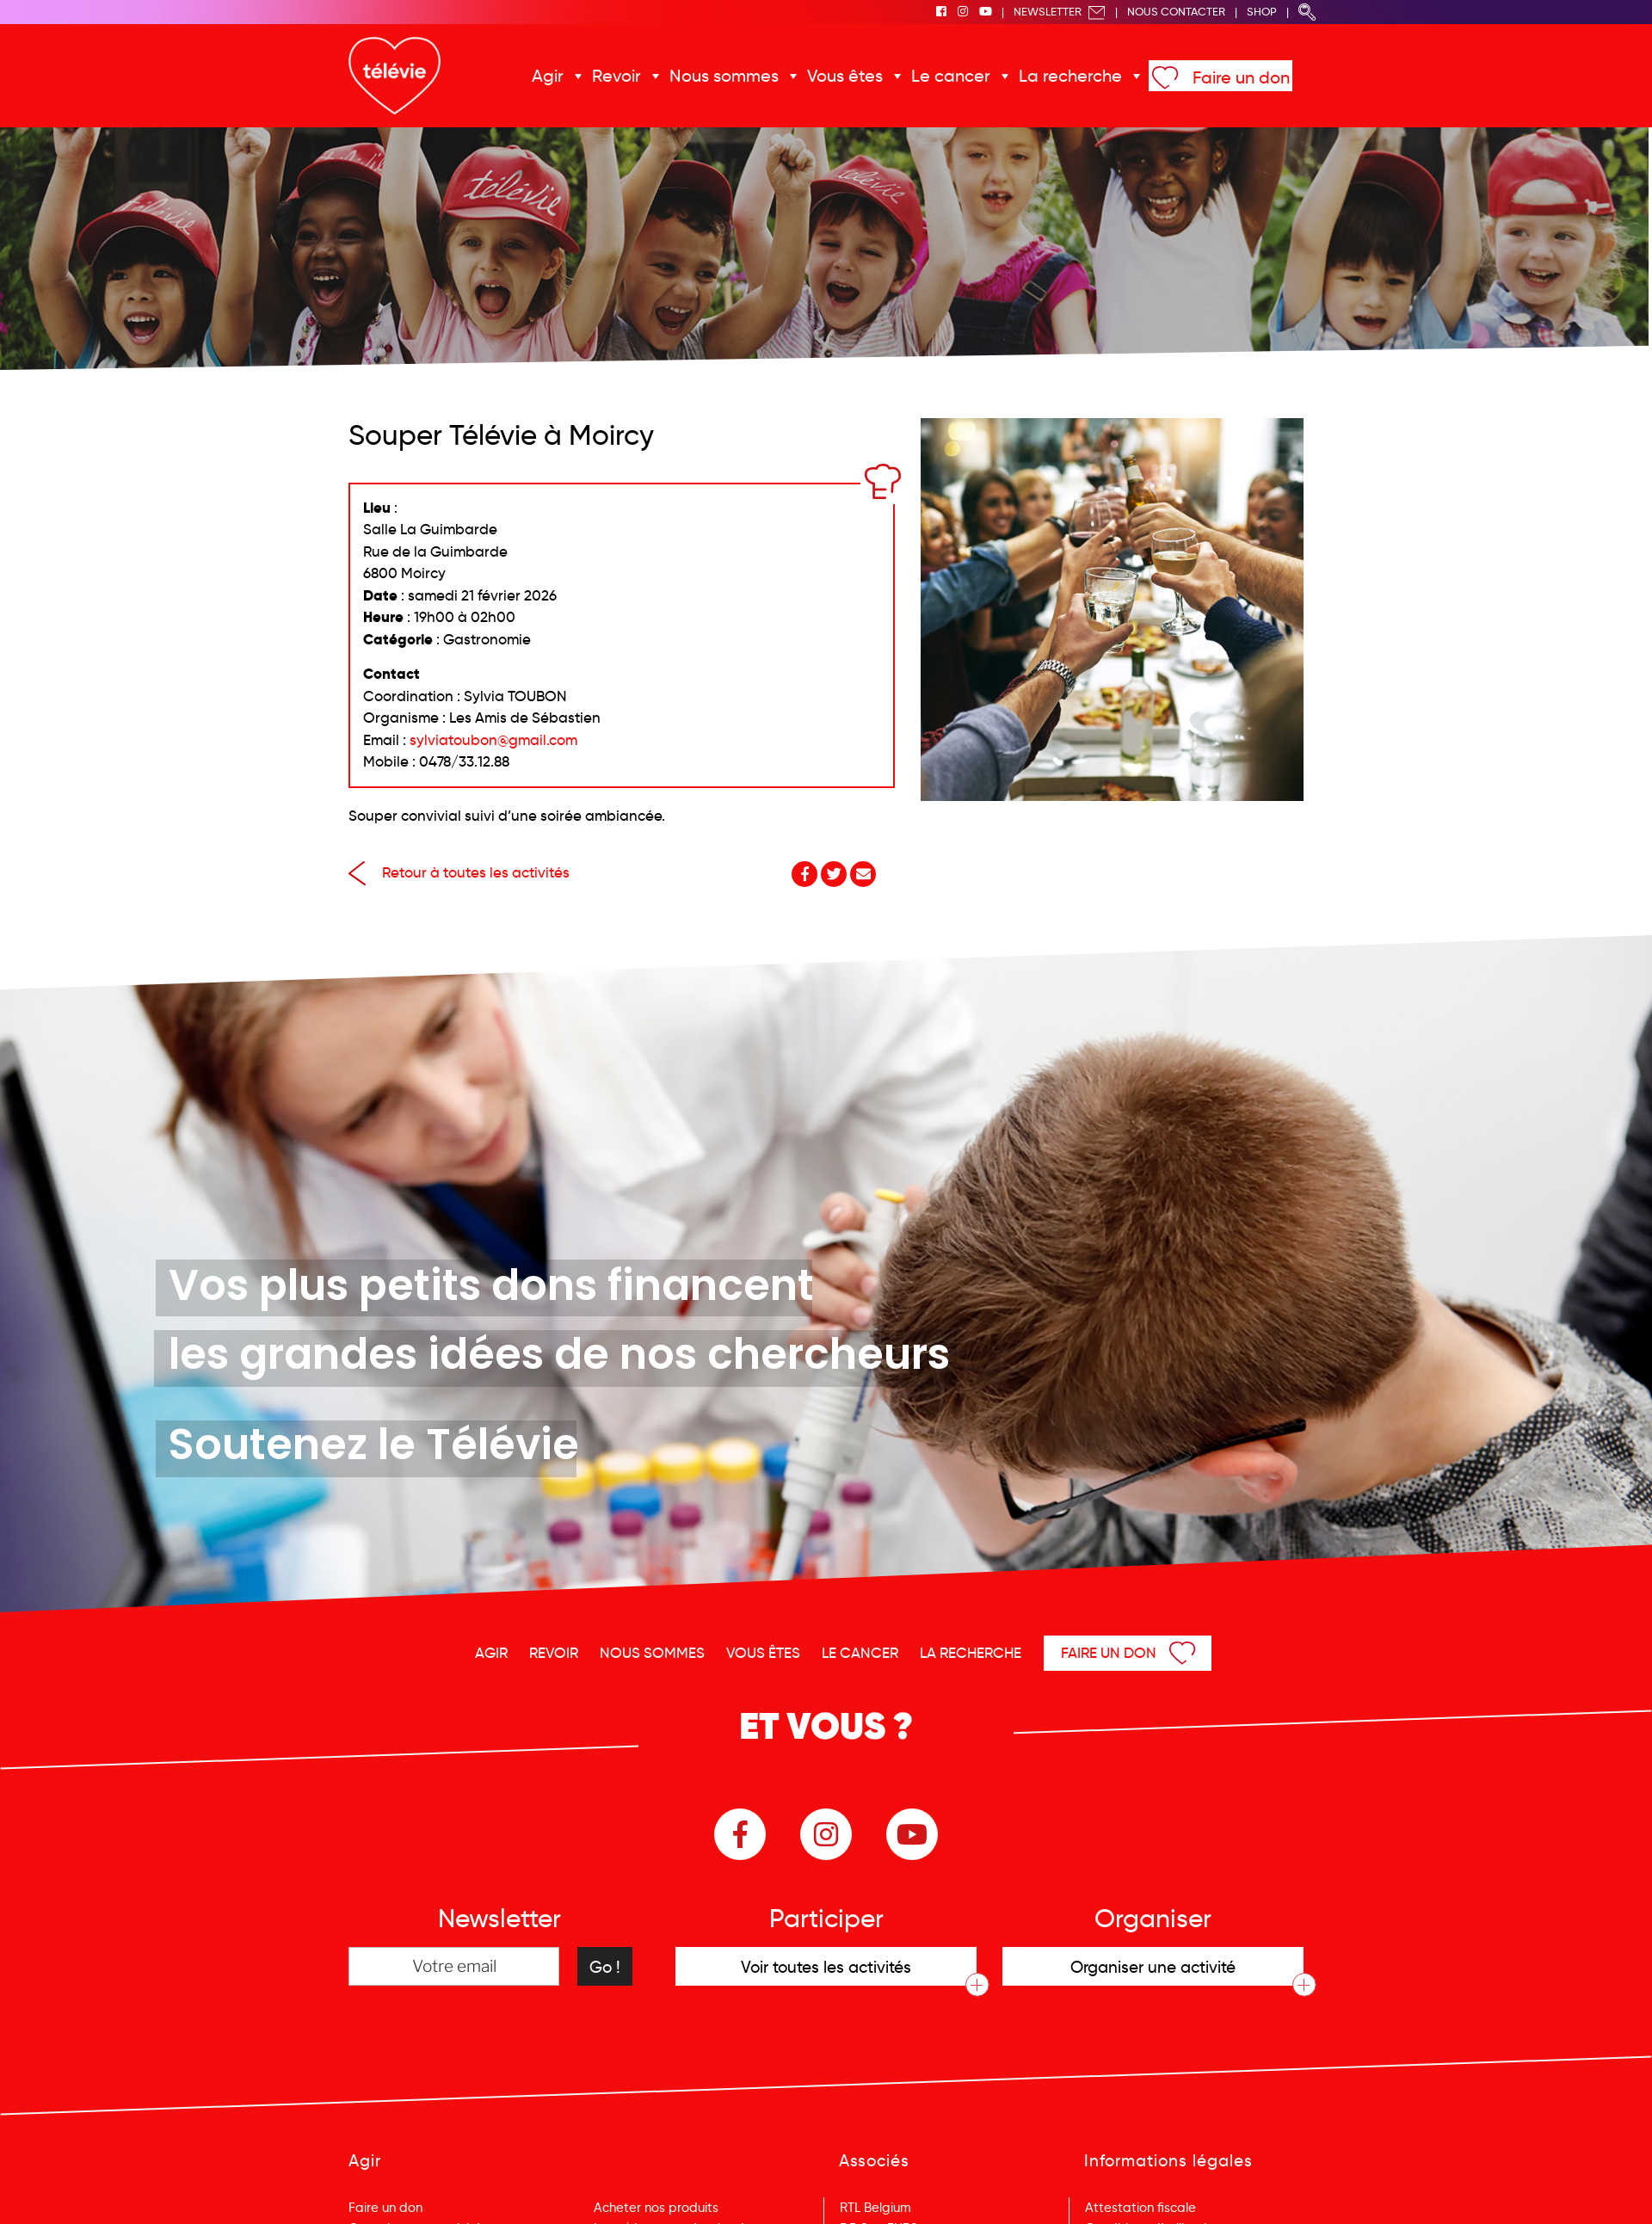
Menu (1550, 2188)
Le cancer (948, 75)
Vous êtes (848, 75)
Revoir (630, 75)
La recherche (1060, 75)
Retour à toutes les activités (459, 873)
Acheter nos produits (656, 2207)
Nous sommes (733, 75)
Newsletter (1060, 11)
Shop (1262, 11)
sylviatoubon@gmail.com (493, 740)
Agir (564, 75)
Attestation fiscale (1140, 2207)
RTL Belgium (875, 2207)
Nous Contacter (1176, 11)
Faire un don (1224, 77)
